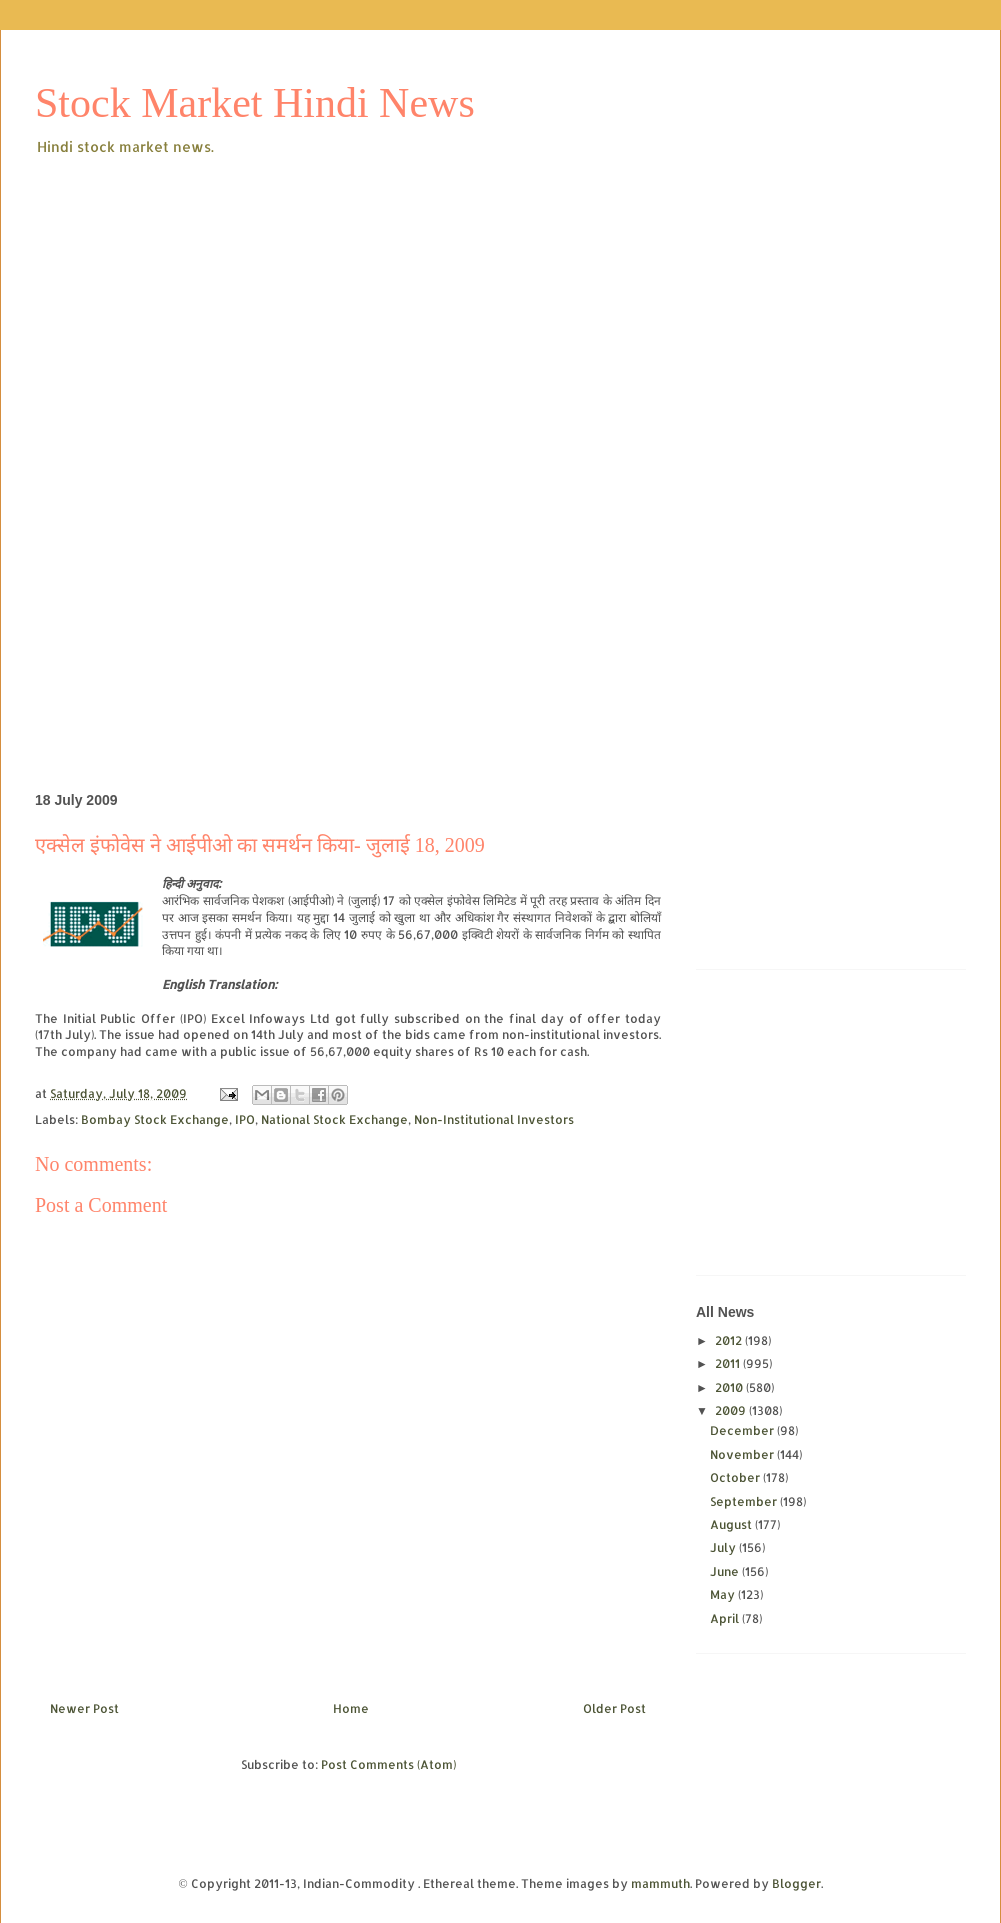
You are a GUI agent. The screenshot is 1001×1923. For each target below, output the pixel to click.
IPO (245, 1119)
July (724, 1547)
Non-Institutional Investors (494, 1119)
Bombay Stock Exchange (155, 1119)
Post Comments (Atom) (388, 1764)
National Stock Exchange (334, 1119)
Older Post (614, 1708)
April (726, 1618)
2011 (729, 1363)
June (726, 1571)
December (743, 1430)
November (743, 1454)
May (724, 1594)
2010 (730, 1387)
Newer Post (84, 1708)
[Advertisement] (392, 309)
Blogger (796, 1883)
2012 (730, 1340)
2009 (732, 1410)
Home (351, 1708)
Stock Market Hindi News (255, 103)
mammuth (660, 1883)
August (732, 1524)
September (745, 1501)
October (736, 1477)
